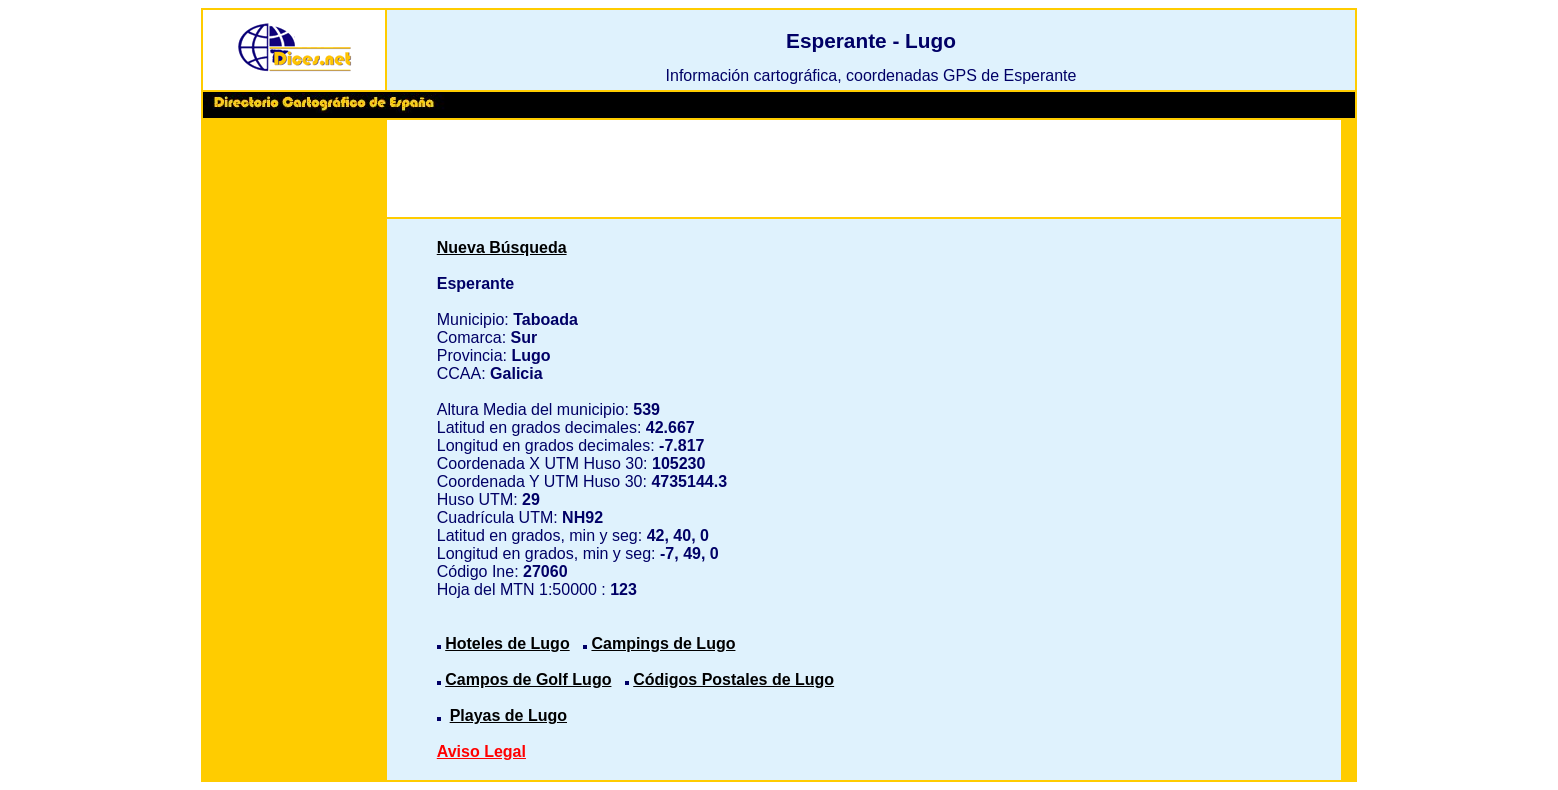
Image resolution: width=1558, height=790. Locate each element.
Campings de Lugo (663, 643)
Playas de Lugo (508, 715)
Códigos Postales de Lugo (733, 679)
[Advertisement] (294, 430)
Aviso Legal (481, 751)
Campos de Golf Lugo (528, 679)
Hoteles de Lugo (507, 643)
